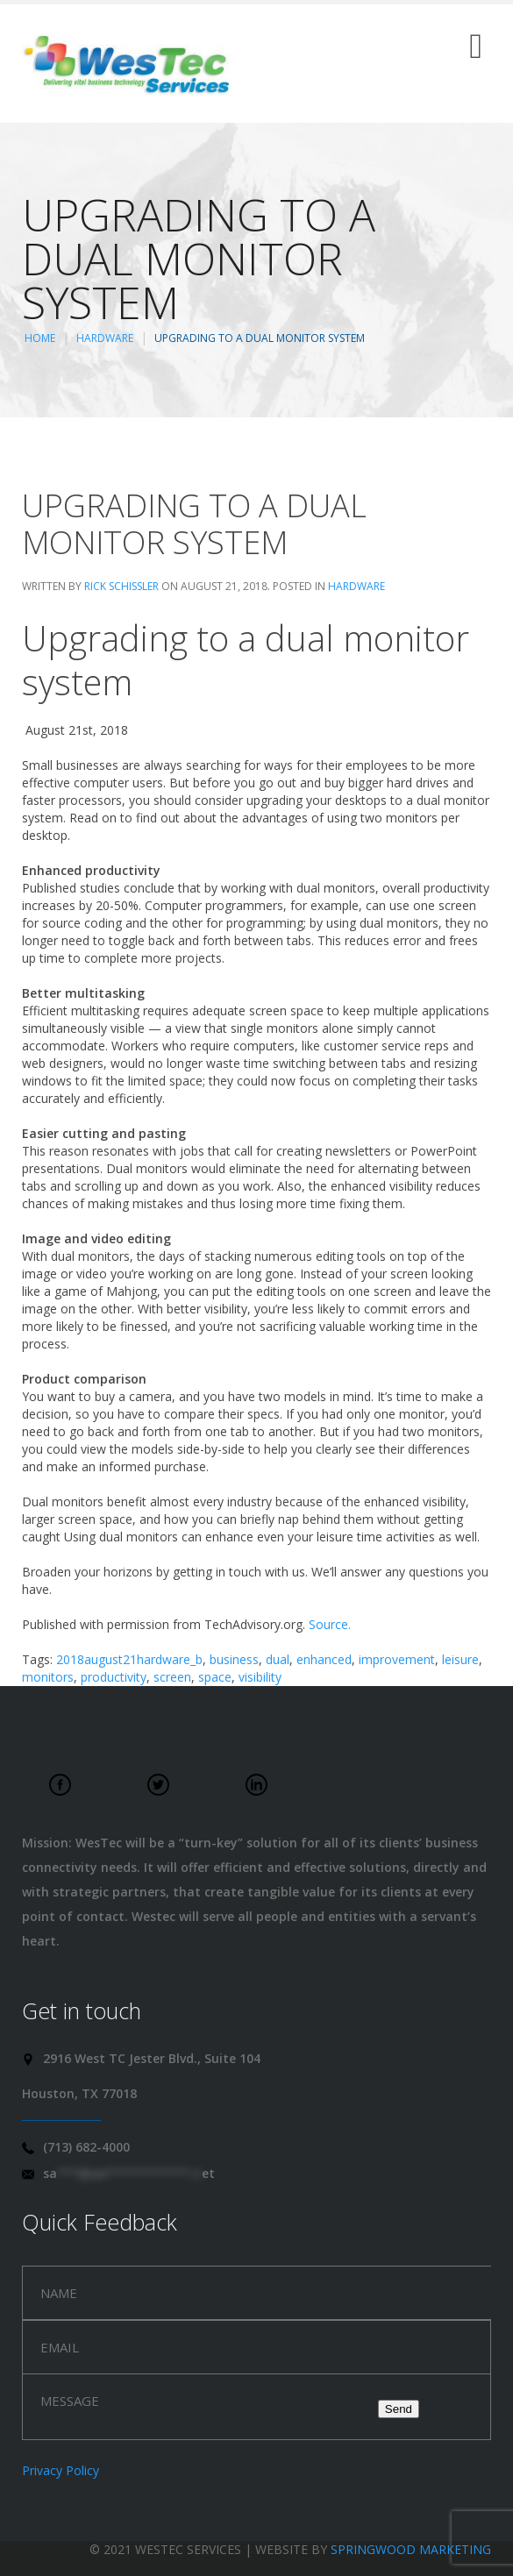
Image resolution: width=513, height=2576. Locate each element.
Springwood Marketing (411, 2549)
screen (172, 1677)
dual (277, 1659)
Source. (330, 1624)
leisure (460, 1659)
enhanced (324, 1659)
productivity (113, 1677)
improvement (397, 1659)
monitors (48, 1677)
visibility (260, 1677)
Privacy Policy (60, 2470)
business (234, 1659)
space (215, 1677)
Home (40, 338)
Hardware (104, 338)
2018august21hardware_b (129, 1659)
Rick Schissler (121, 586)
